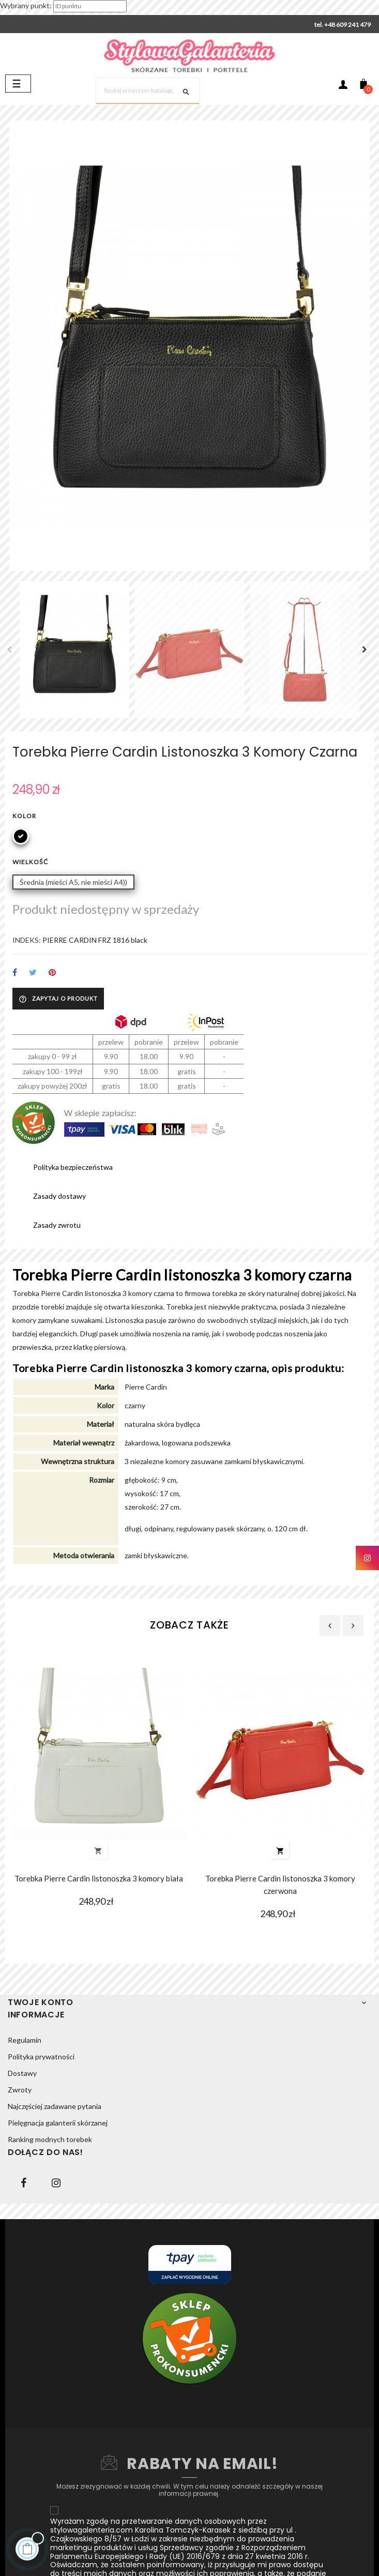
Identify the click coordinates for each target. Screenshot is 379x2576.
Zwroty (20, 2089)
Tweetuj (33, 972)
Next (367, 649)
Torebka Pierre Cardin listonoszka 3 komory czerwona (280, 1884)
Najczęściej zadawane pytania (54, 2106)
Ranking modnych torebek (50, 2139)
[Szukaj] (147, 91)
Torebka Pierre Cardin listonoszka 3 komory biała (98, 1878)
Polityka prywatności (41, 2056)
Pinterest (52, 972)
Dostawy (22, 2073)
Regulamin (24, 2040)
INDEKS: (26, 940)
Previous (12, 649)
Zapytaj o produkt (58, 999)
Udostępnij (14, 972)
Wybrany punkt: (26, 5)
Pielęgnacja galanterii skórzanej (58, 2122)
